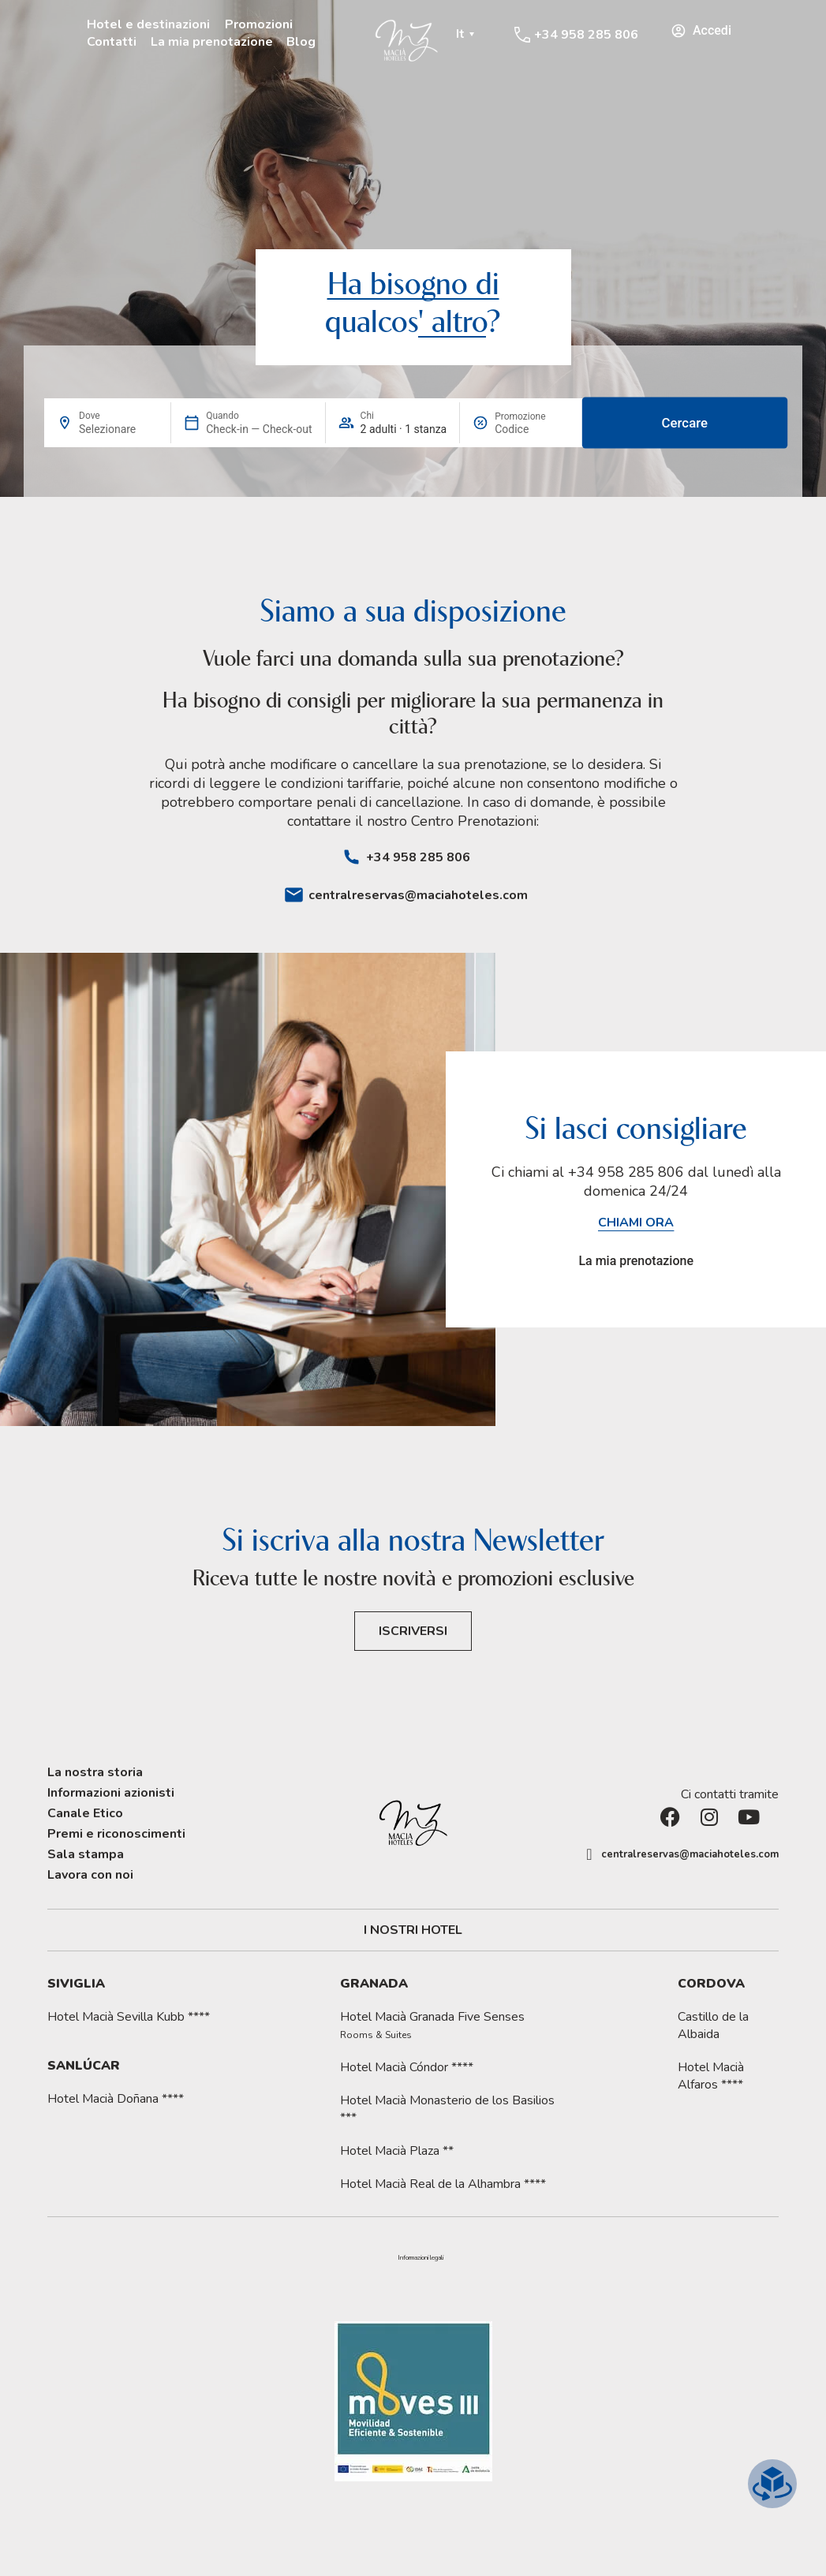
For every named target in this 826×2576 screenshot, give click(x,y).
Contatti (111, 41)
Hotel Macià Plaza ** (397, 2151)
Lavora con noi (90, 1874)
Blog (301, 41)
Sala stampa (85, 1854)
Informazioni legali (420, 2258)
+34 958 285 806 (586, 34)
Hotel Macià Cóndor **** (406, 2067)
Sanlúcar (83, 2065)
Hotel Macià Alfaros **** (711, 2076)
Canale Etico (85, 1813)
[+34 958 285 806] (522, 35)
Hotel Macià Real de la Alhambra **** (443, 2184)
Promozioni (259, 24)
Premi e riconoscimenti (116, 1833)
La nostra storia (95, 1772)
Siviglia (76, 1983)
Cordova (711, 1983)
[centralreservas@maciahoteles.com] (294, 894)
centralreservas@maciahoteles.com (418, 895)
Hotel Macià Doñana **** (115, 2098)
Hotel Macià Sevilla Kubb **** (128, 2016)
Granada (374, 1983)
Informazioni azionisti (110, 1792)
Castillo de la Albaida (713, 2025)
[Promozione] (532, 429)
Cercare (685, 423)
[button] (421, 2258)
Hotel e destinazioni (148, 24)
